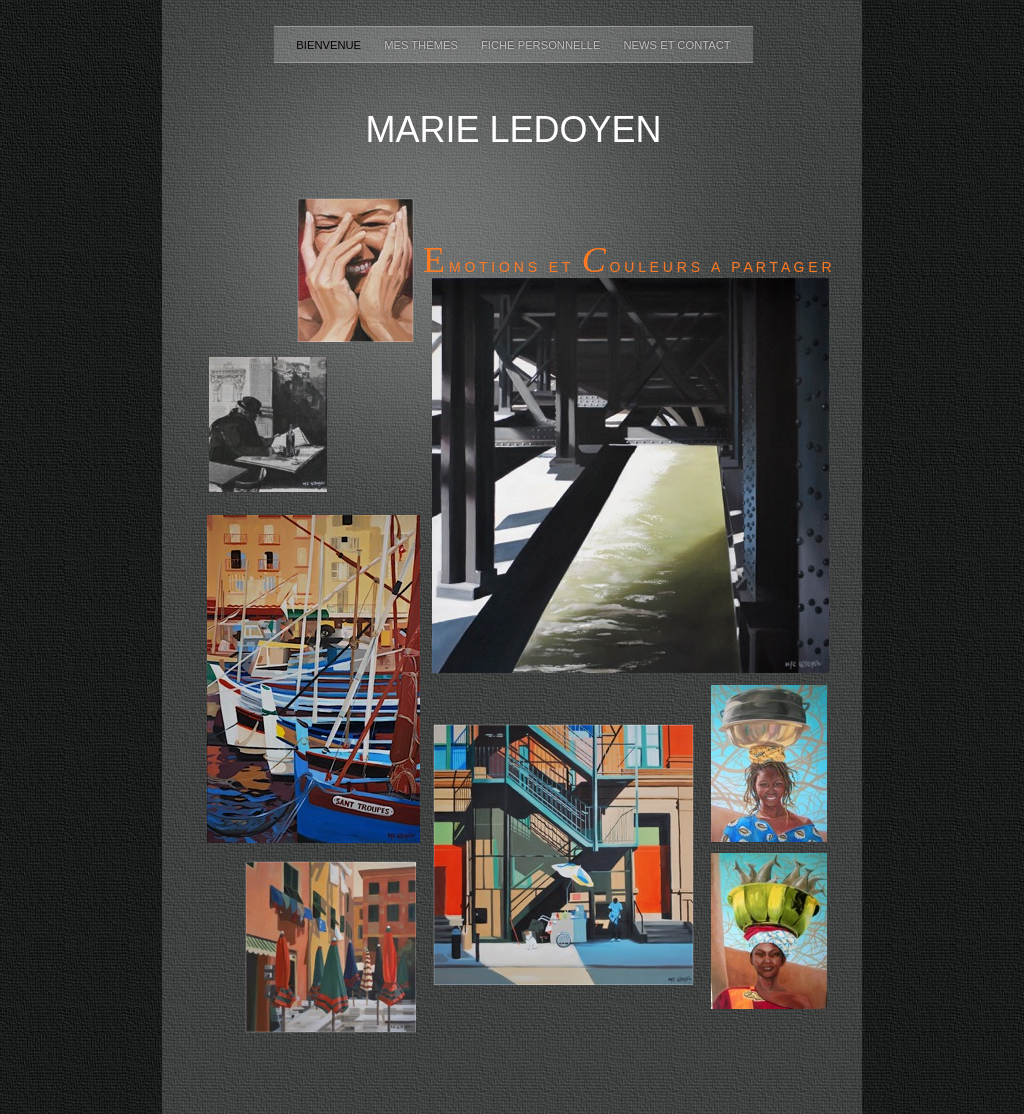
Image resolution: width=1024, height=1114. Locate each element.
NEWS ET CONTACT (677, 45)
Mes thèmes (422, 45)
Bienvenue (330, 45)
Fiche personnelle (542, 45)
